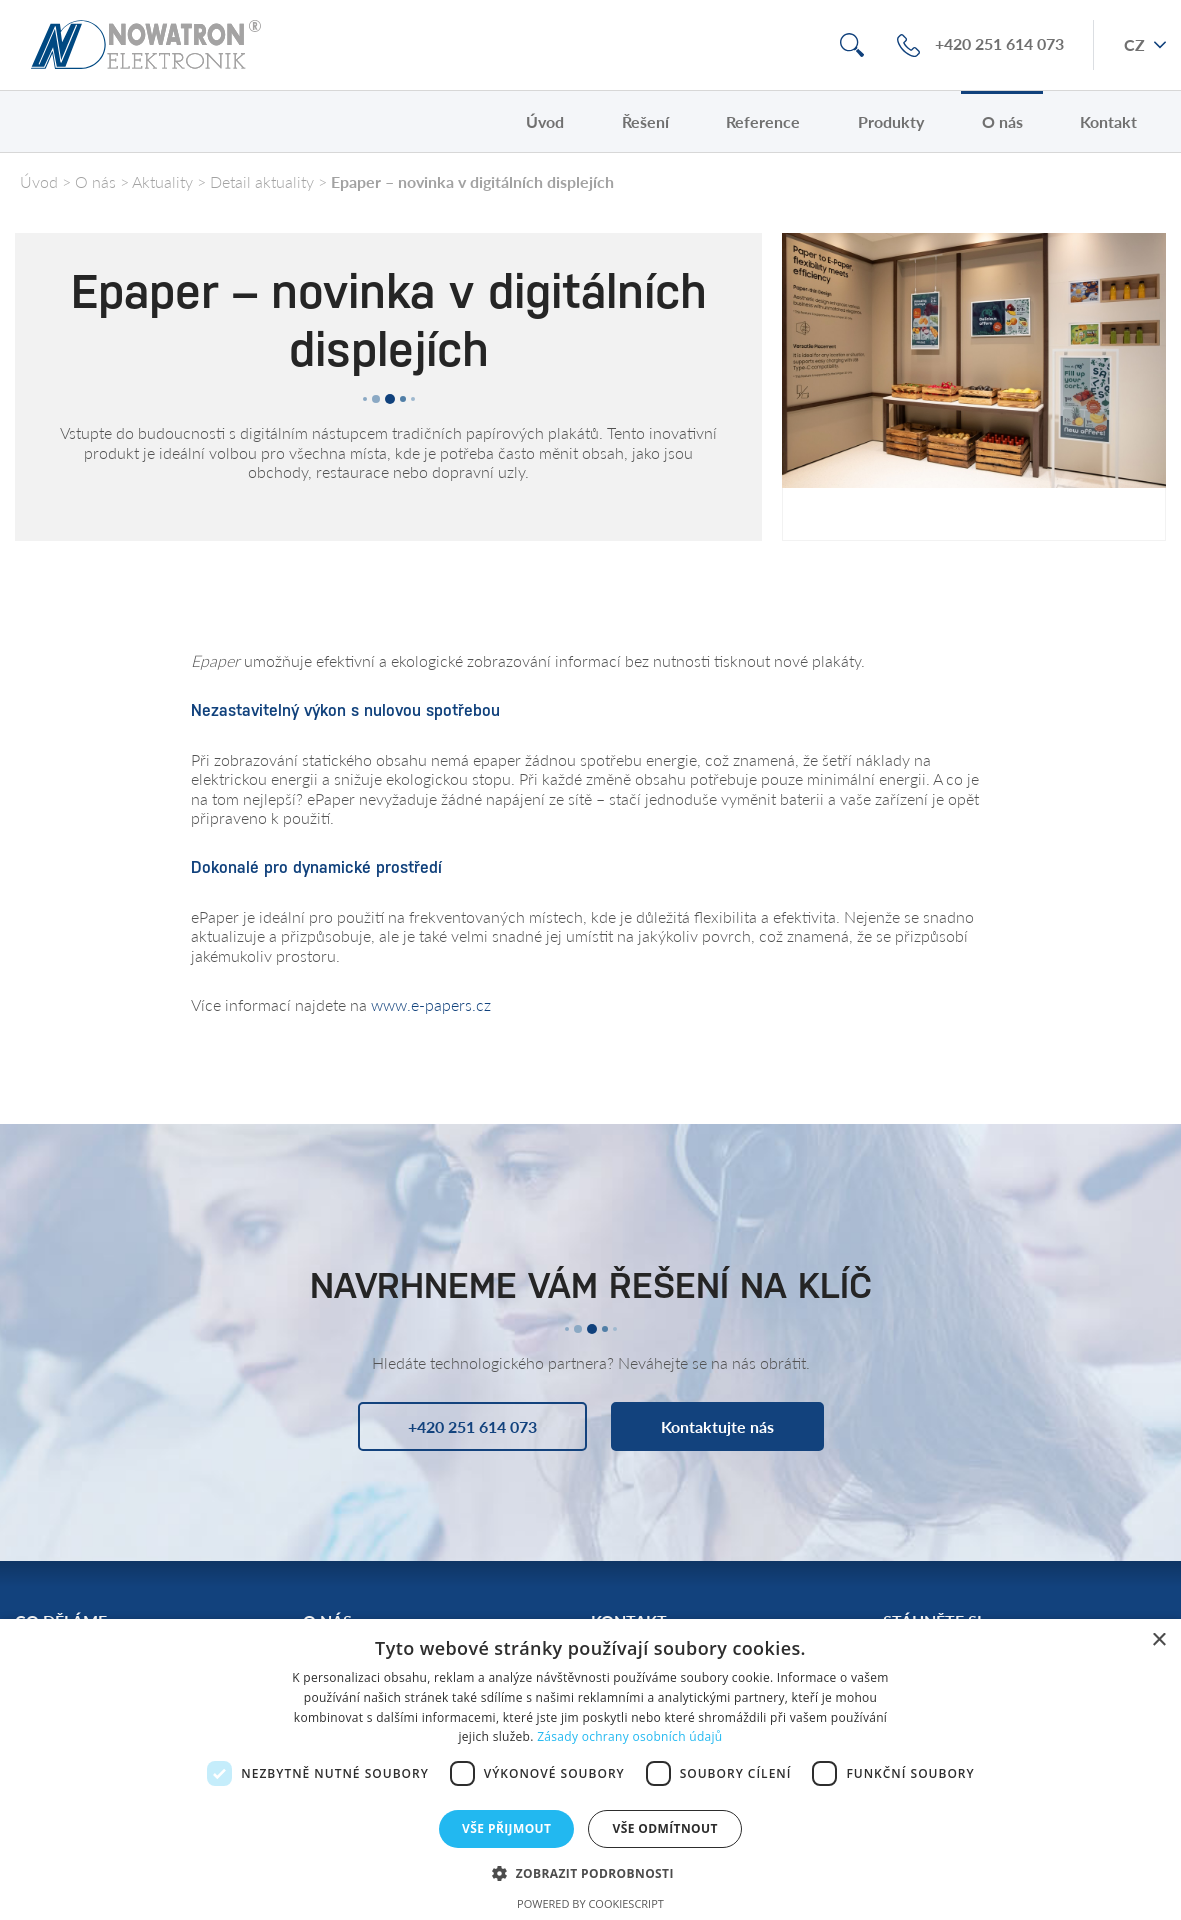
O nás (1002, 121)
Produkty (891, 121)
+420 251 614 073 (999, 44)
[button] (590, 1872)
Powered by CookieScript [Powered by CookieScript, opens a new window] (590, 1903)
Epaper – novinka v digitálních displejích (472, 181)
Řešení (645, 121)
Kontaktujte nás (717, 1426)
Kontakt (1108, 121)
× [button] (1158, 1640)
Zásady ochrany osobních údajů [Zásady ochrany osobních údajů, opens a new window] (629, 1736)
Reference (763, 121)
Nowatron (146, 45)
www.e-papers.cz (431, 1004)
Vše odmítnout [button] (664, 1828)
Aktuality (162, 181)
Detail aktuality (262, 181)
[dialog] (590, 1769)
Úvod (545, 121)
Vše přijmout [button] (506, 1828)
